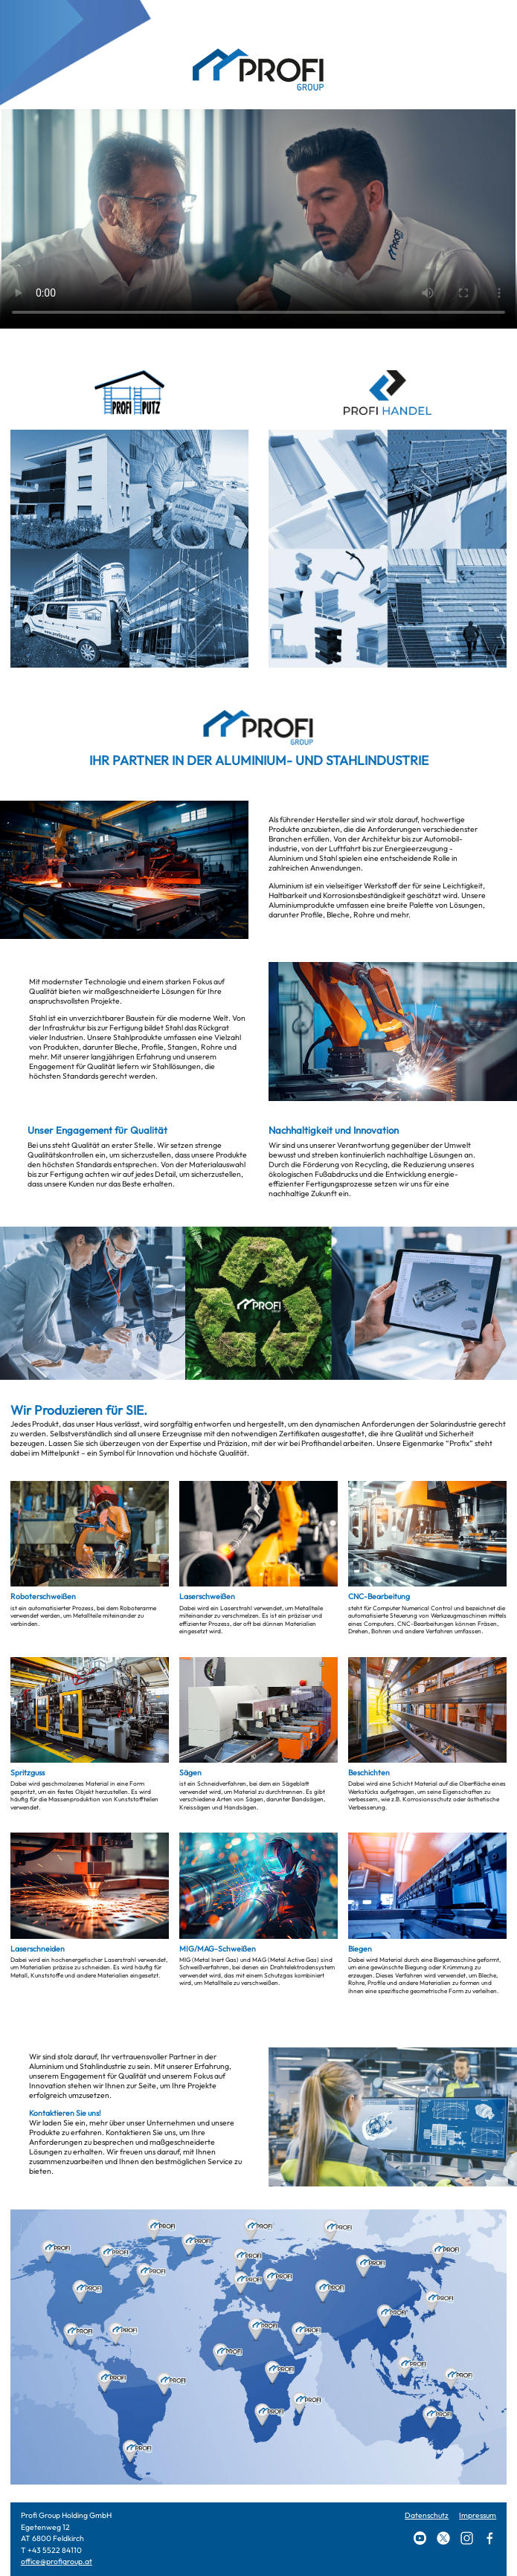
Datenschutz (427, 2515)
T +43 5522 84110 (51, 2550)
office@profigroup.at (56, 2561)
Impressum (477, 2515)
